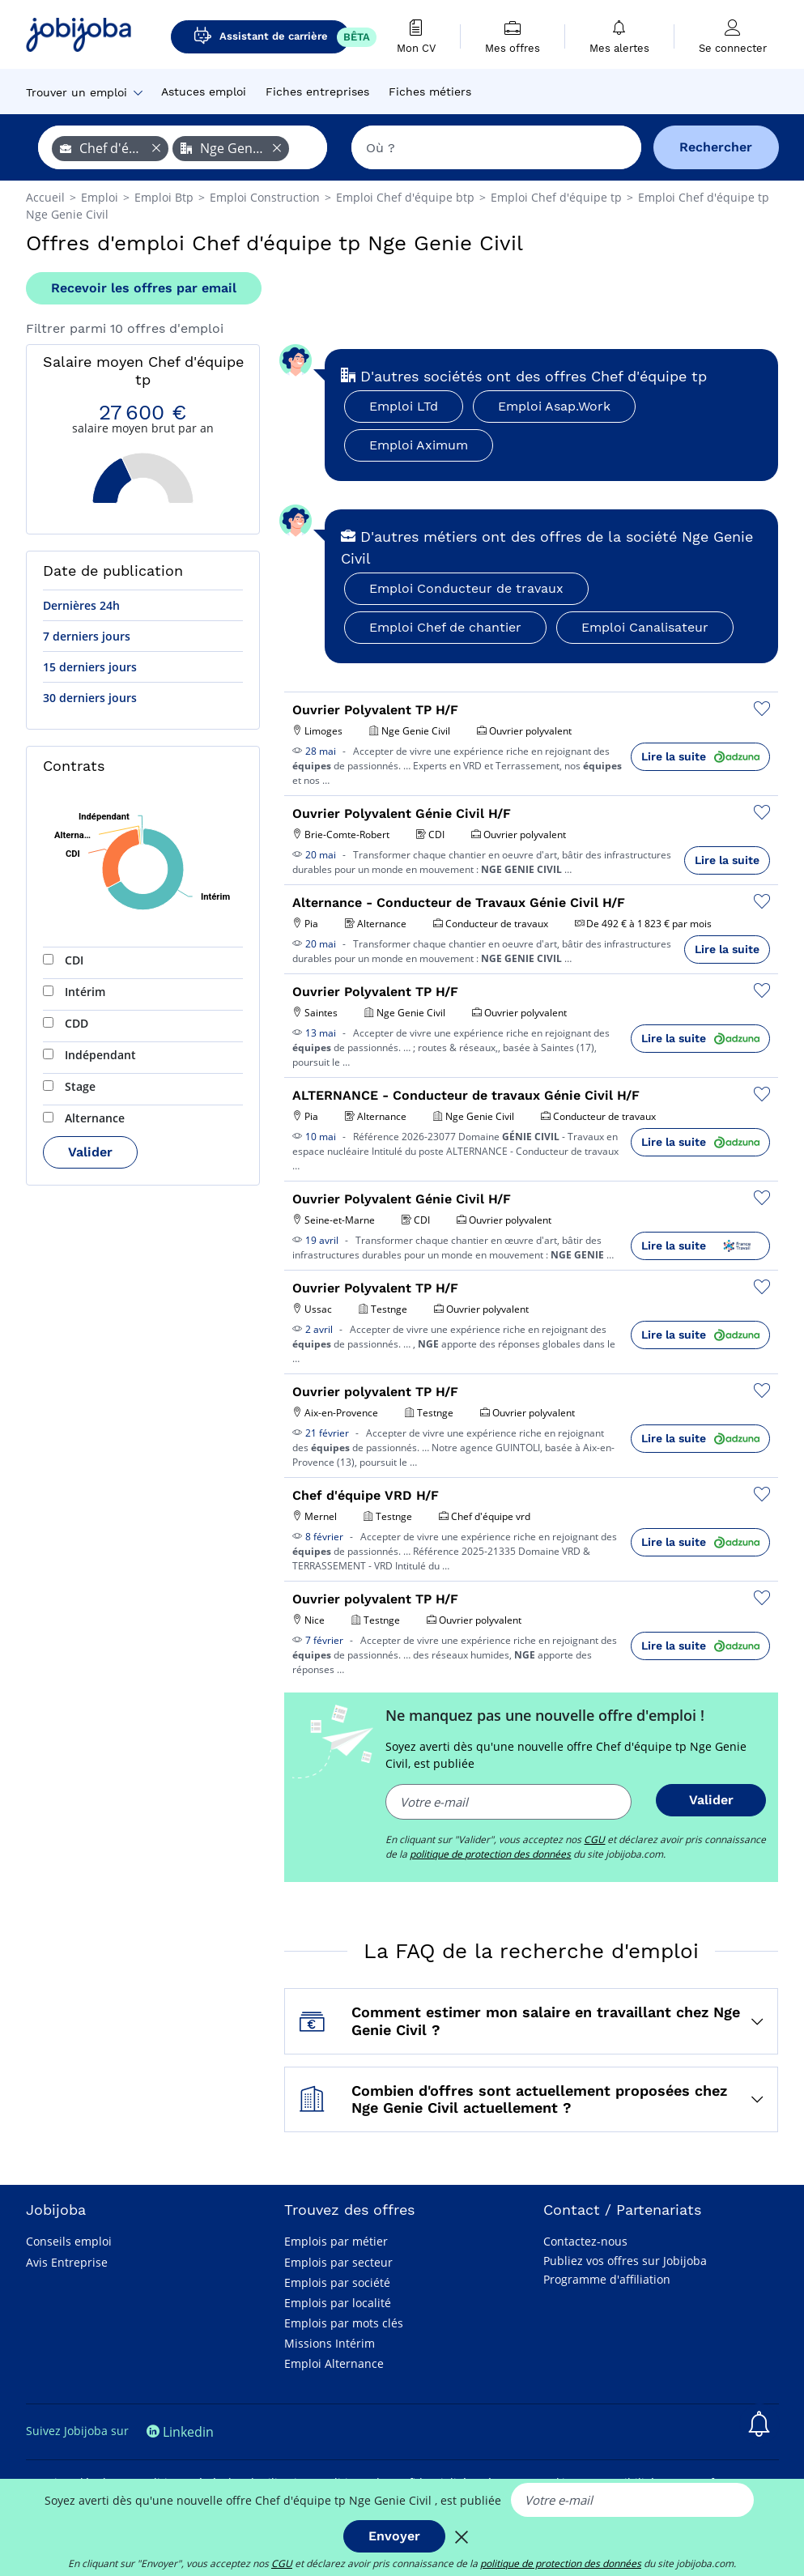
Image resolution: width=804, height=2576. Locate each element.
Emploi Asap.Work (554, 406)
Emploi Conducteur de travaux (466, 588)
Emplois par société (337, 2282)
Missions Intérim (329, 2343)
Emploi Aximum (418, 445)
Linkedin (180, 2432)
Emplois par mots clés (343, 2323)
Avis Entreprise (67, 2262)
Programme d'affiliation (606, 2279)
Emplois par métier (336, 2241)
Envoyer (394, 2536)
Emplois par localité (337, 2302)
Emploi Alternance (334, 2363)
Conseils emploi (69, 2241)
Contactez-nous (585, 2241)
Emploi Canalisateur (644, 627)
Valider (90, 1152)
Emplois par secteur (338, 2262)
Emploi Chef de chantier (445, 627)
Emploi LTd (403, 406)
